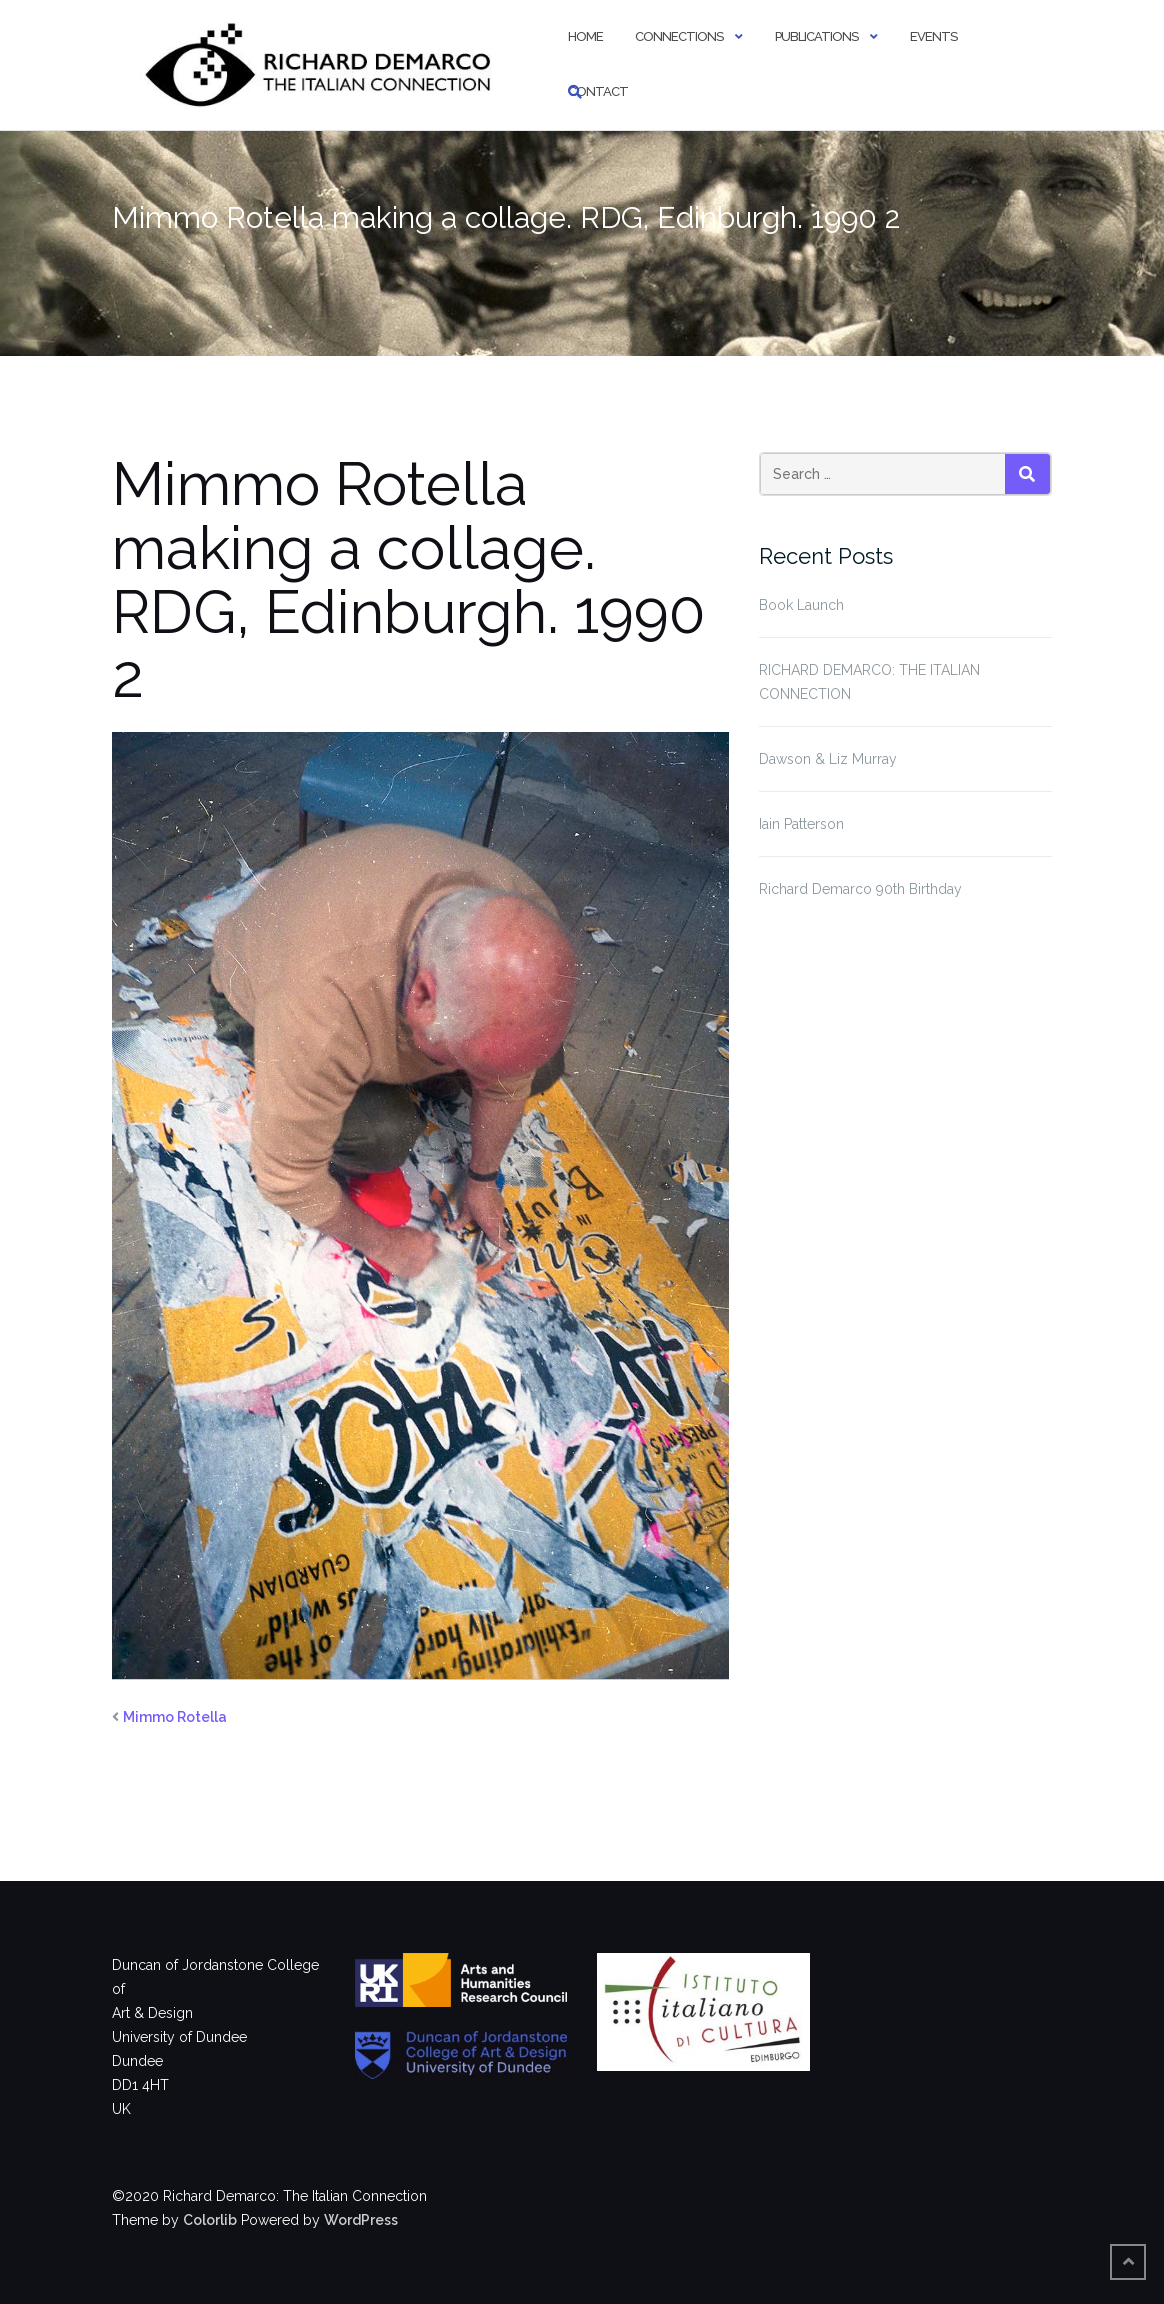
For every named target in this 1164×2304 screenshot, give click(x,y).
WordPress (361, 2220)
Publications (816, 36)
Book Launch (801, 605)
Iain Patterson (801, 824)
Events (933, 36)
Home (585, 36)
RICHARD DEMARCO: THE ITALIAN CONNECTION (869, 682)
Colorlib (210, 2220)
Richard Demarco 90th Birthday (860, 889)
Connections (679, 36)
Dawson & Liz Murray (828, 759)
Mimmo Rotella (175, 1717)
